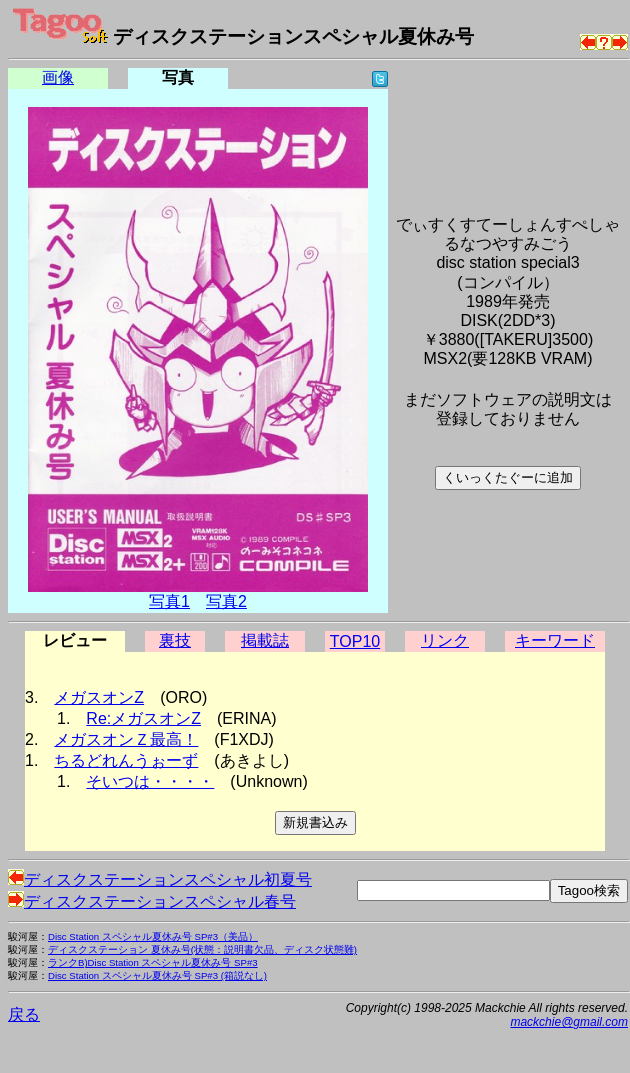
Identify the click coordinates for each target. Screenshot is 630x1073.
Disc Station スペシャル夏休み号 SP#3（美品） (153, 936)
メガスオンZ (99, 697)
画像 (58, 77)
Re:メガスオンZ (143, 718)
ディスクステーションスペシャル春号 (152, 901)
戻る (24, 1014)
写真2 (226, 601)
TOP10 (355, 641)
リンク (445, 640)
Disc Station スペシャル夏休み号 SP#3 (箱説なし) (157, 975)
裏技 (175, 640)
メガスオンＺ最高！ (126, 739)
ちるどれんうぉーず (126, 760)
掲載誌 (265, 640)
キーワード (555, 640)
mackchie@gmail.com (569, 1022)
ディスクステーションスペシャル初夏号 (160, 879)
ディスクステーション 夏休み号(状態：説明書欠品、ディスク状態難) (202, 949)
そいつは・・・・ (150, 781)
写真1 (169, 601)
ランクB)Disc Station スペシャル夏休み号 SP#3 (153, 962)
